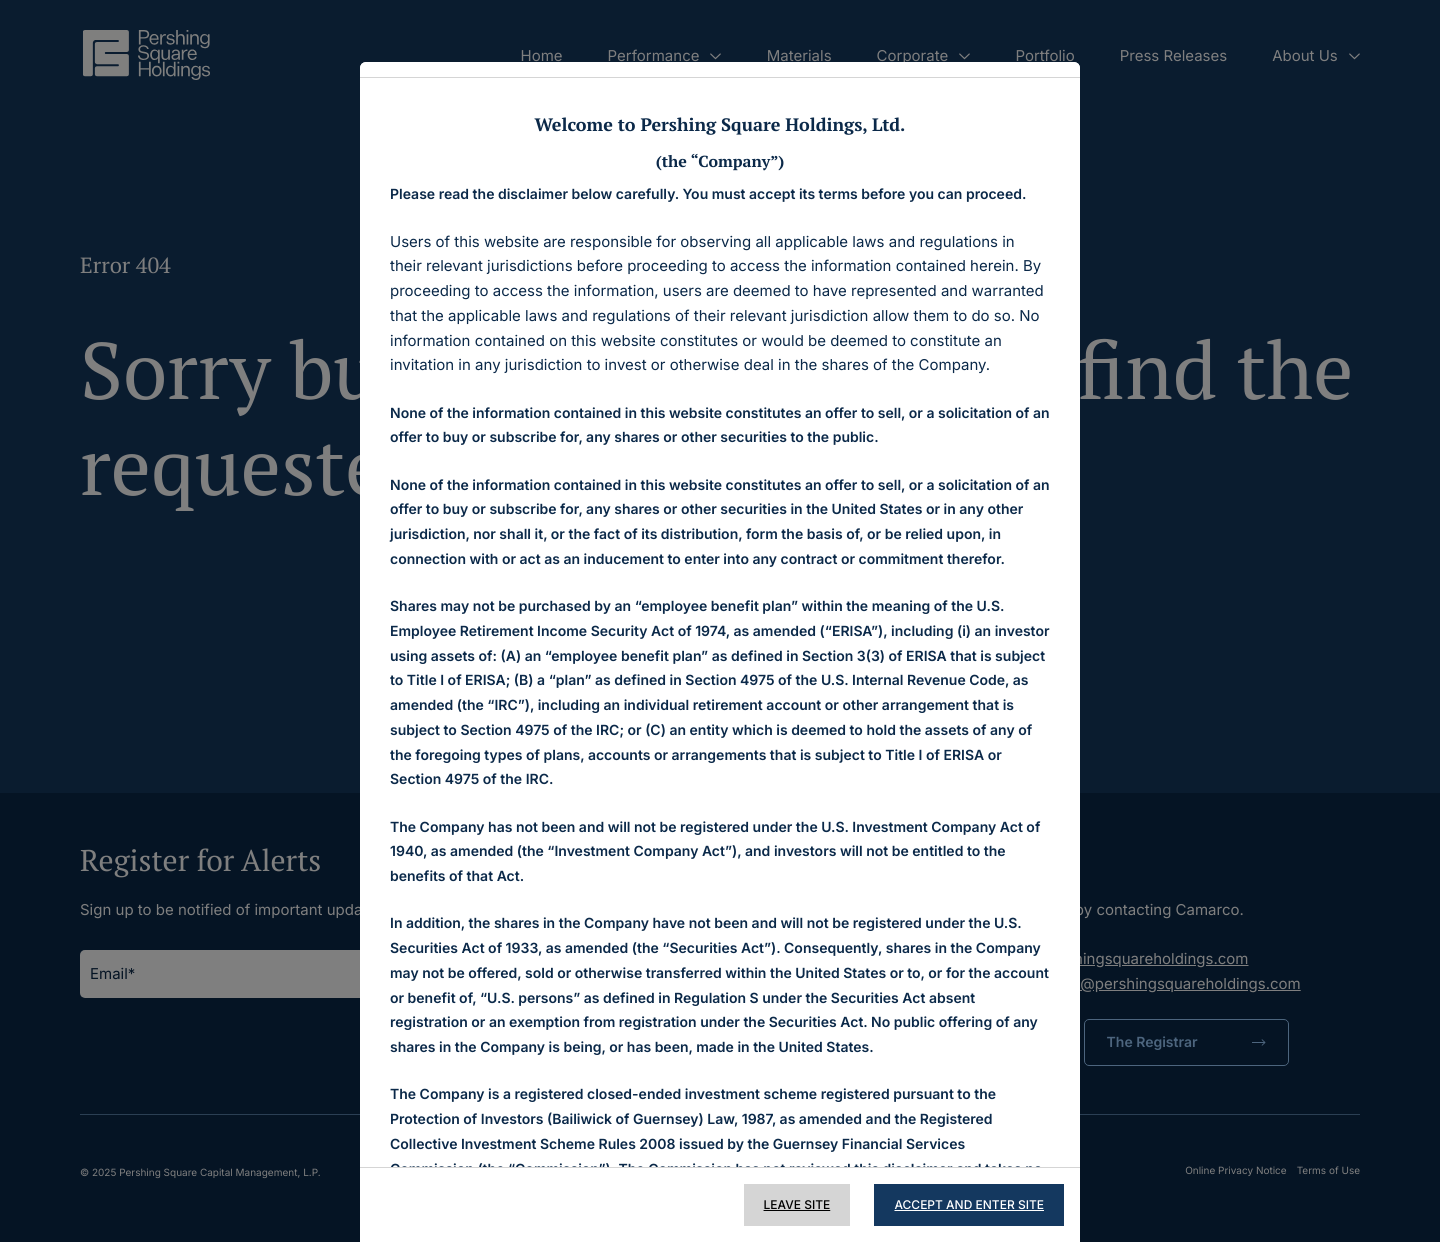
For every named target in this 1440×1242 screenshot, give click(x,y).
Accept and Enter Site (969, 1204)
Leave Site (797, 1204)
